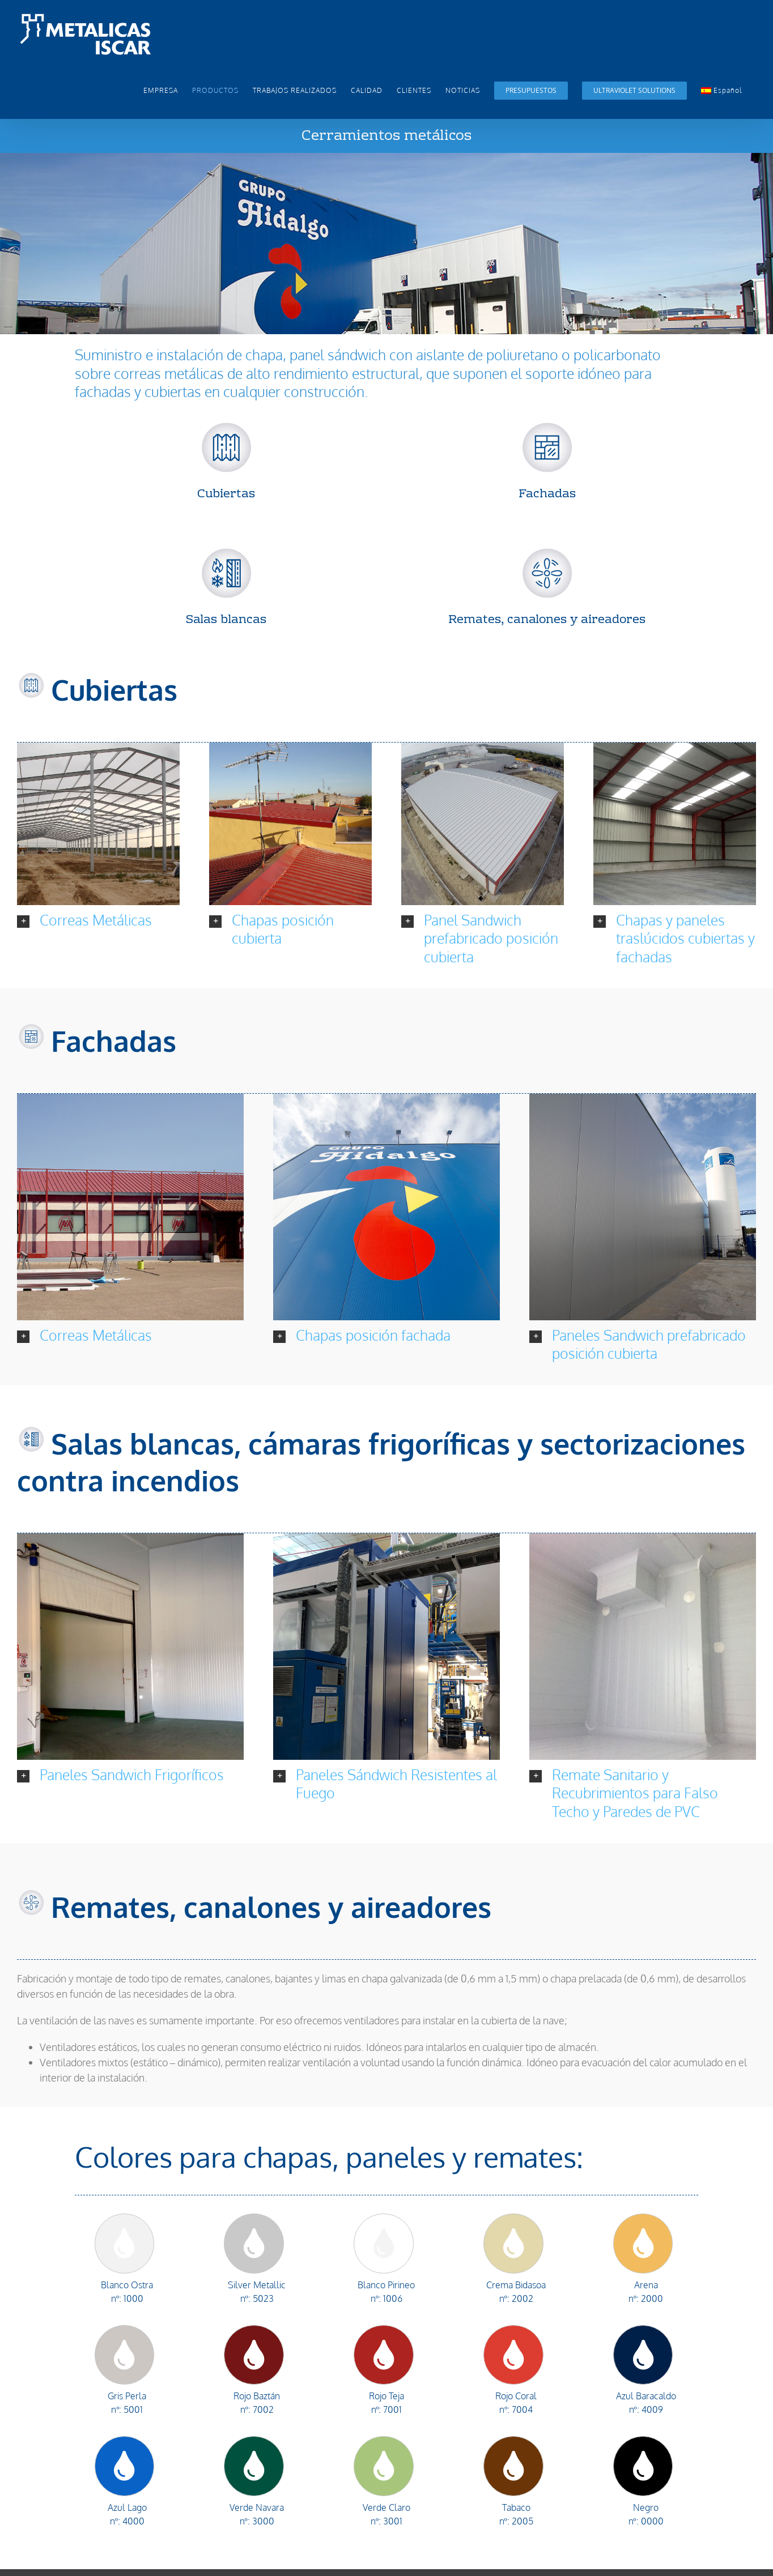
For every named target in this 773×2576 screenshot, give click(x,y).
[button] (98, 912)
